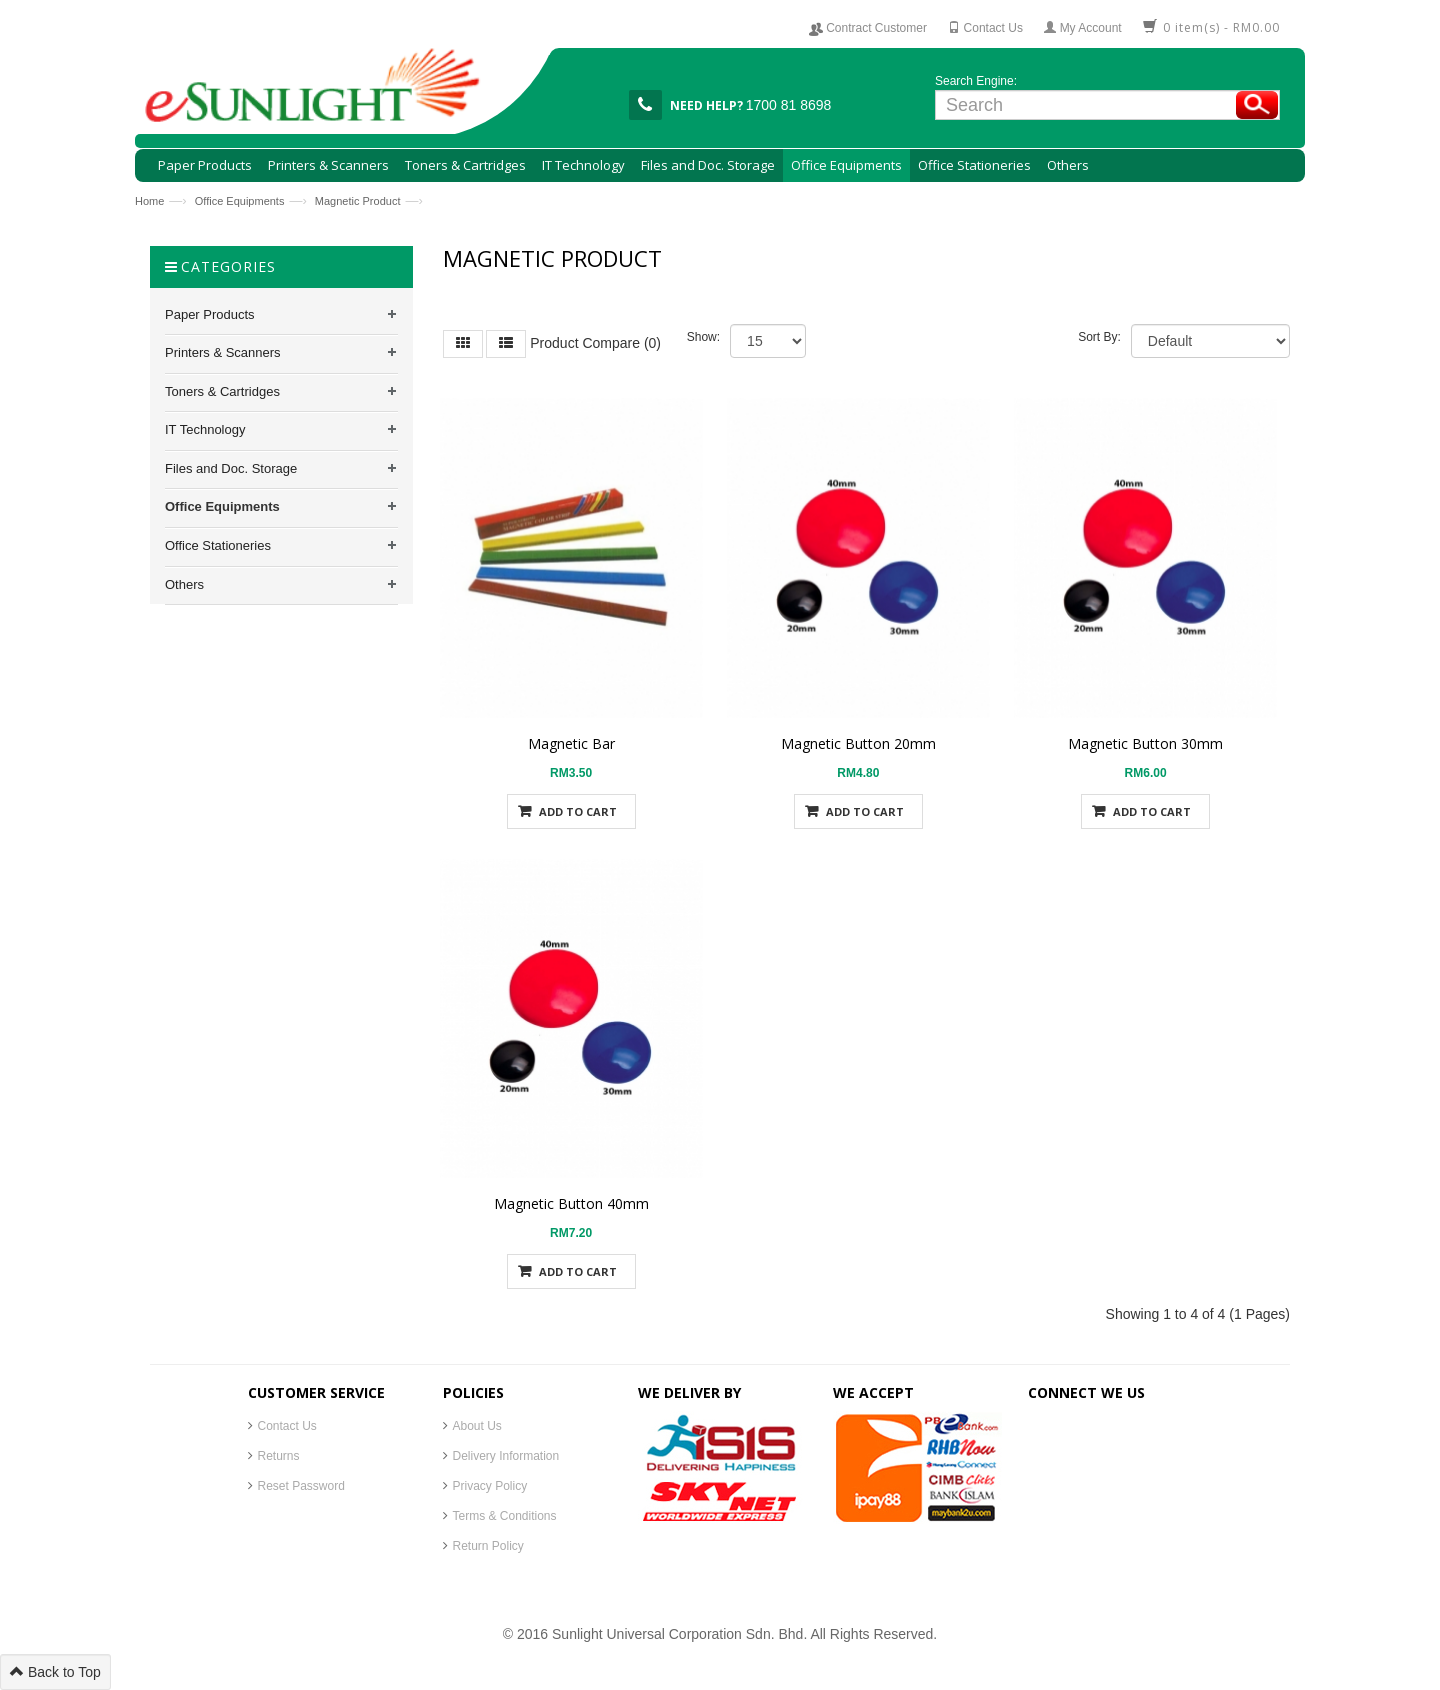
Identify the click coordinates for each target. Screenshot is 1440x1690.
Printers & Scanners (223, 352)
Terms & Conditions (505, 1516)
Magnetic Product (358, 201)
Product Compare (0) (595, 343)
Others (184, 584)
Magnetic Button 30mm (1145, 743)
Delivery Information (506, 1456)
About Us (477, 1426)
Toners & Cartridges (222, 391)
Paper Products (210, 314)
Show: (703, 337)
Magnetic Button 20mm (858, 743)
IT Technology (205, 429)
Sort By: (1099, 337)
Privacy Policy (490, 1486)
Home (149, 201)
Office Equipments (240, 201)
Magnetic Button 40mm (571, 1203)
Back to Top (55, 1672)
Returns (279, 1456)
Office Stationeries (218, 545)
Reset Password (301, 1486)
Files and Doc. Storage (231, 468)
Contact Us (287, 1426)
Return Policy (488, 1546)
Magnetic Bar (571, 743)
